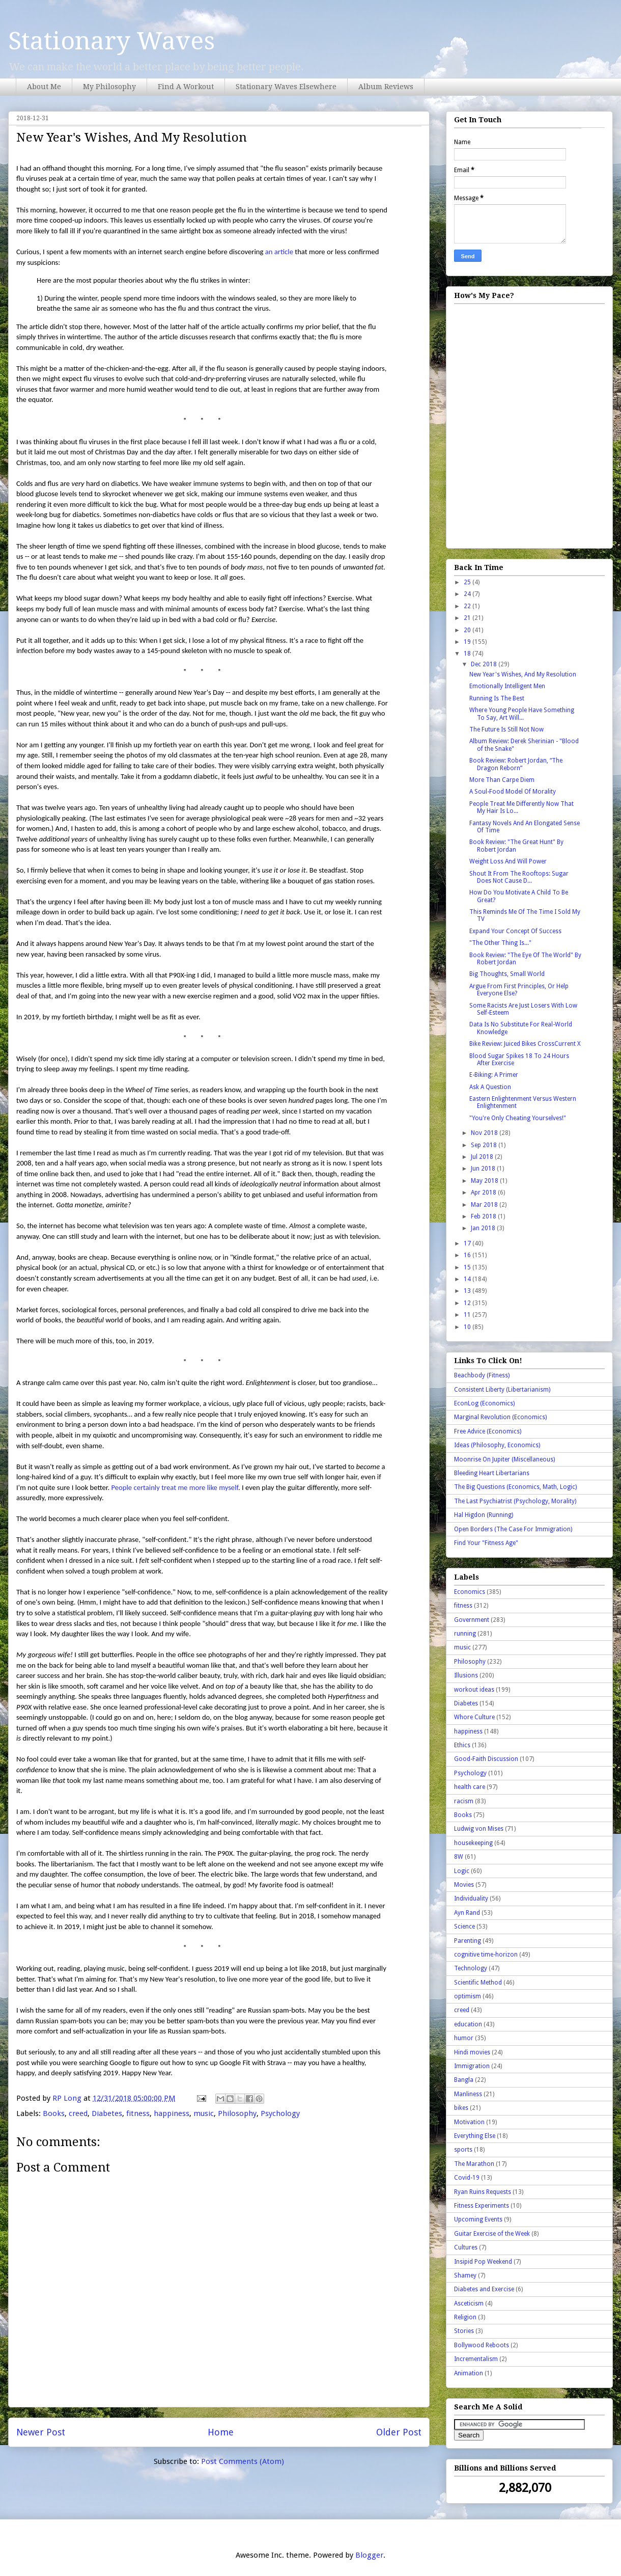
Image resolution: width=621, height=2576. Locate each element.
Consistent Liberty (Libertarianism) (502, 1389)
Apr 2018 (484, 1192)
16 (468, 1255)
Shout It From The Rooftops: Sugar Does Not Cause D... (519, 877)
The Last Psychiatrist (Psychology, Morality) (515, 1501)
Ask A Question (490, 1087)
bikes (461, 2107)
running (465, 1633)
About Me (44, 87)
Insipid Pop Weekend (483, 2261)
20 (468, 630)
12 (468, 1303)
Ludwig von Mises (478, 1828)
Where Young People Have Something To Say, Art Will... (521, 714)
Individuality (471, 1898)
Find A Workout (186, 87)
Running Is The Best (496, 698)
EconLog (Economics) (484, 1403)
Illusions (466, 1675)
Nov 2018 (485, 1132)
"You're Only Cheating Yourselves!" (517, 1118)
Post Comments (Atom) (242, 2461)
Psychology (280, 2113)
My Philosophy (109, 87)
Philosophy (237, 2113)
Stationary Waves (111, 41)
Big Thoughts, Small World (507, 974)
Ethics (462, 1745)
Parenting (467, 1940)
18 (468, 653)
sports (463, 2149)
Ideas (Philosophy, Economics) (497, 1445)
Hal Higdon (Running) (483, 1515)
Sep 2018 (484, 1145)
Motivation (469, 2122)
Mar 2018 (485, 1204)
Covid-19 (466, 2177)
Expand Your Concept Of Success (515, 931)
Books (54, 2113)
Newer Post (40, 2432)
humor (463, 2038)
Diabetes (107, 2113)
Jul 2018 (483, 1156)
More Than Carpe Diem (501, 779)
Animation (468, 2373)
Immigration (472, 2066)
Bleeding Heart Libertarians (491, 1473)
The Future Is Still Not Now (506, 729)
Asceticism (469, 2303)
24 (468, 594)
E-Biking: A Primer (493, 1074)
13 (468, 1290)
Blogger (369, 2555)
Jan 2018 (484, 1228)
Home (221, 2432)
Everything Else (474, 2135)
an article (279, 251)
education (468, 2024)
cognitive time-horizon (486, 1954)
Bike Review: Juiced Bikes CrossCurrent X (525, 1043)
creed (78, 2113)
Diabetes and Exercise (484, 2289)
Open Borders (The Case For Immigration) (513, 1529)
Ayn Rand (467, 1912)
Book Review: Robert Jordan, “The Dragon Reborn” (515, 764)
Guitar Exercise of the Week (492, 2233)
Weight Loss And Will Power (508, 861)
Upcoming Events (478, 2219)
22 (468, 606)
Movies (464, 1884)
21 (468, 617)
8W (458, 1856)
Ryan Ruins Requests (482, 2191)
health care (469, 1787)
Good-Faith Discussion (486, 1758)
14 (468, 1279)
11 (468, 1314)
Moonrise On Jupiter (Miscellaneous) (504, 1459)
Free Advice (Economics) (487, 1431)
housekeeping (473, 1843)
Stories (464, 2331)
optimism (467, 1996)
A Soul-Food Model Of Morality (512, 791)
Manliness (468, 2094)
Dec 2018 (484, 664)
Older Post (398, 2432)
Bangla (463, 2079)
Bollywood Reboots (481, 2345)
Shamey (465, 2275)
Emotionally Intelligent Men (507, 686)
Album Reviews (385, 87)
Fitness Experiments (481, 2205)
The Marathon (474, 2163)
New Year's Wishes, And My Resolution (522, 674)
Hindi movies (472, 2052)
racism (463, 1801)
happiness (171, 2113)
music (203, 2113)
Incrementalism (476, 2359)
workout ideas (474, 1689)
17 (468, 1243)
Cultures (465, 2247)
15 (468, 1267)
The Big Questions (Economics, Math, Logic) (515, 1486)
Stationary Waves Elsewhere (286, 87)
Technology (470, 1968)
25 (468, 582)
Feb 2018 (484, 1216)
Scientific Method (478, 1982)
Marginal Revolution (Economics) (500, 1417)
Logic (461, 1871)
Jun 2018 (484, 1168)
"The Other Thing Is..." (500, 942)
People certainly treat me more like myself (174, 1487)
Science (464, 1926)
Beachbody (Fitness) (482, 1375)
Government (471, 1619)
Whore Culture (474, 1717)
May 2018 (485, 1180)
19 (468, 641)
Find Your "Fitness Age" (486, 1543)
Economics (469, 1591)
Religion (465, 2317)
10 (468, 1327)
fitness (138, 2113)
